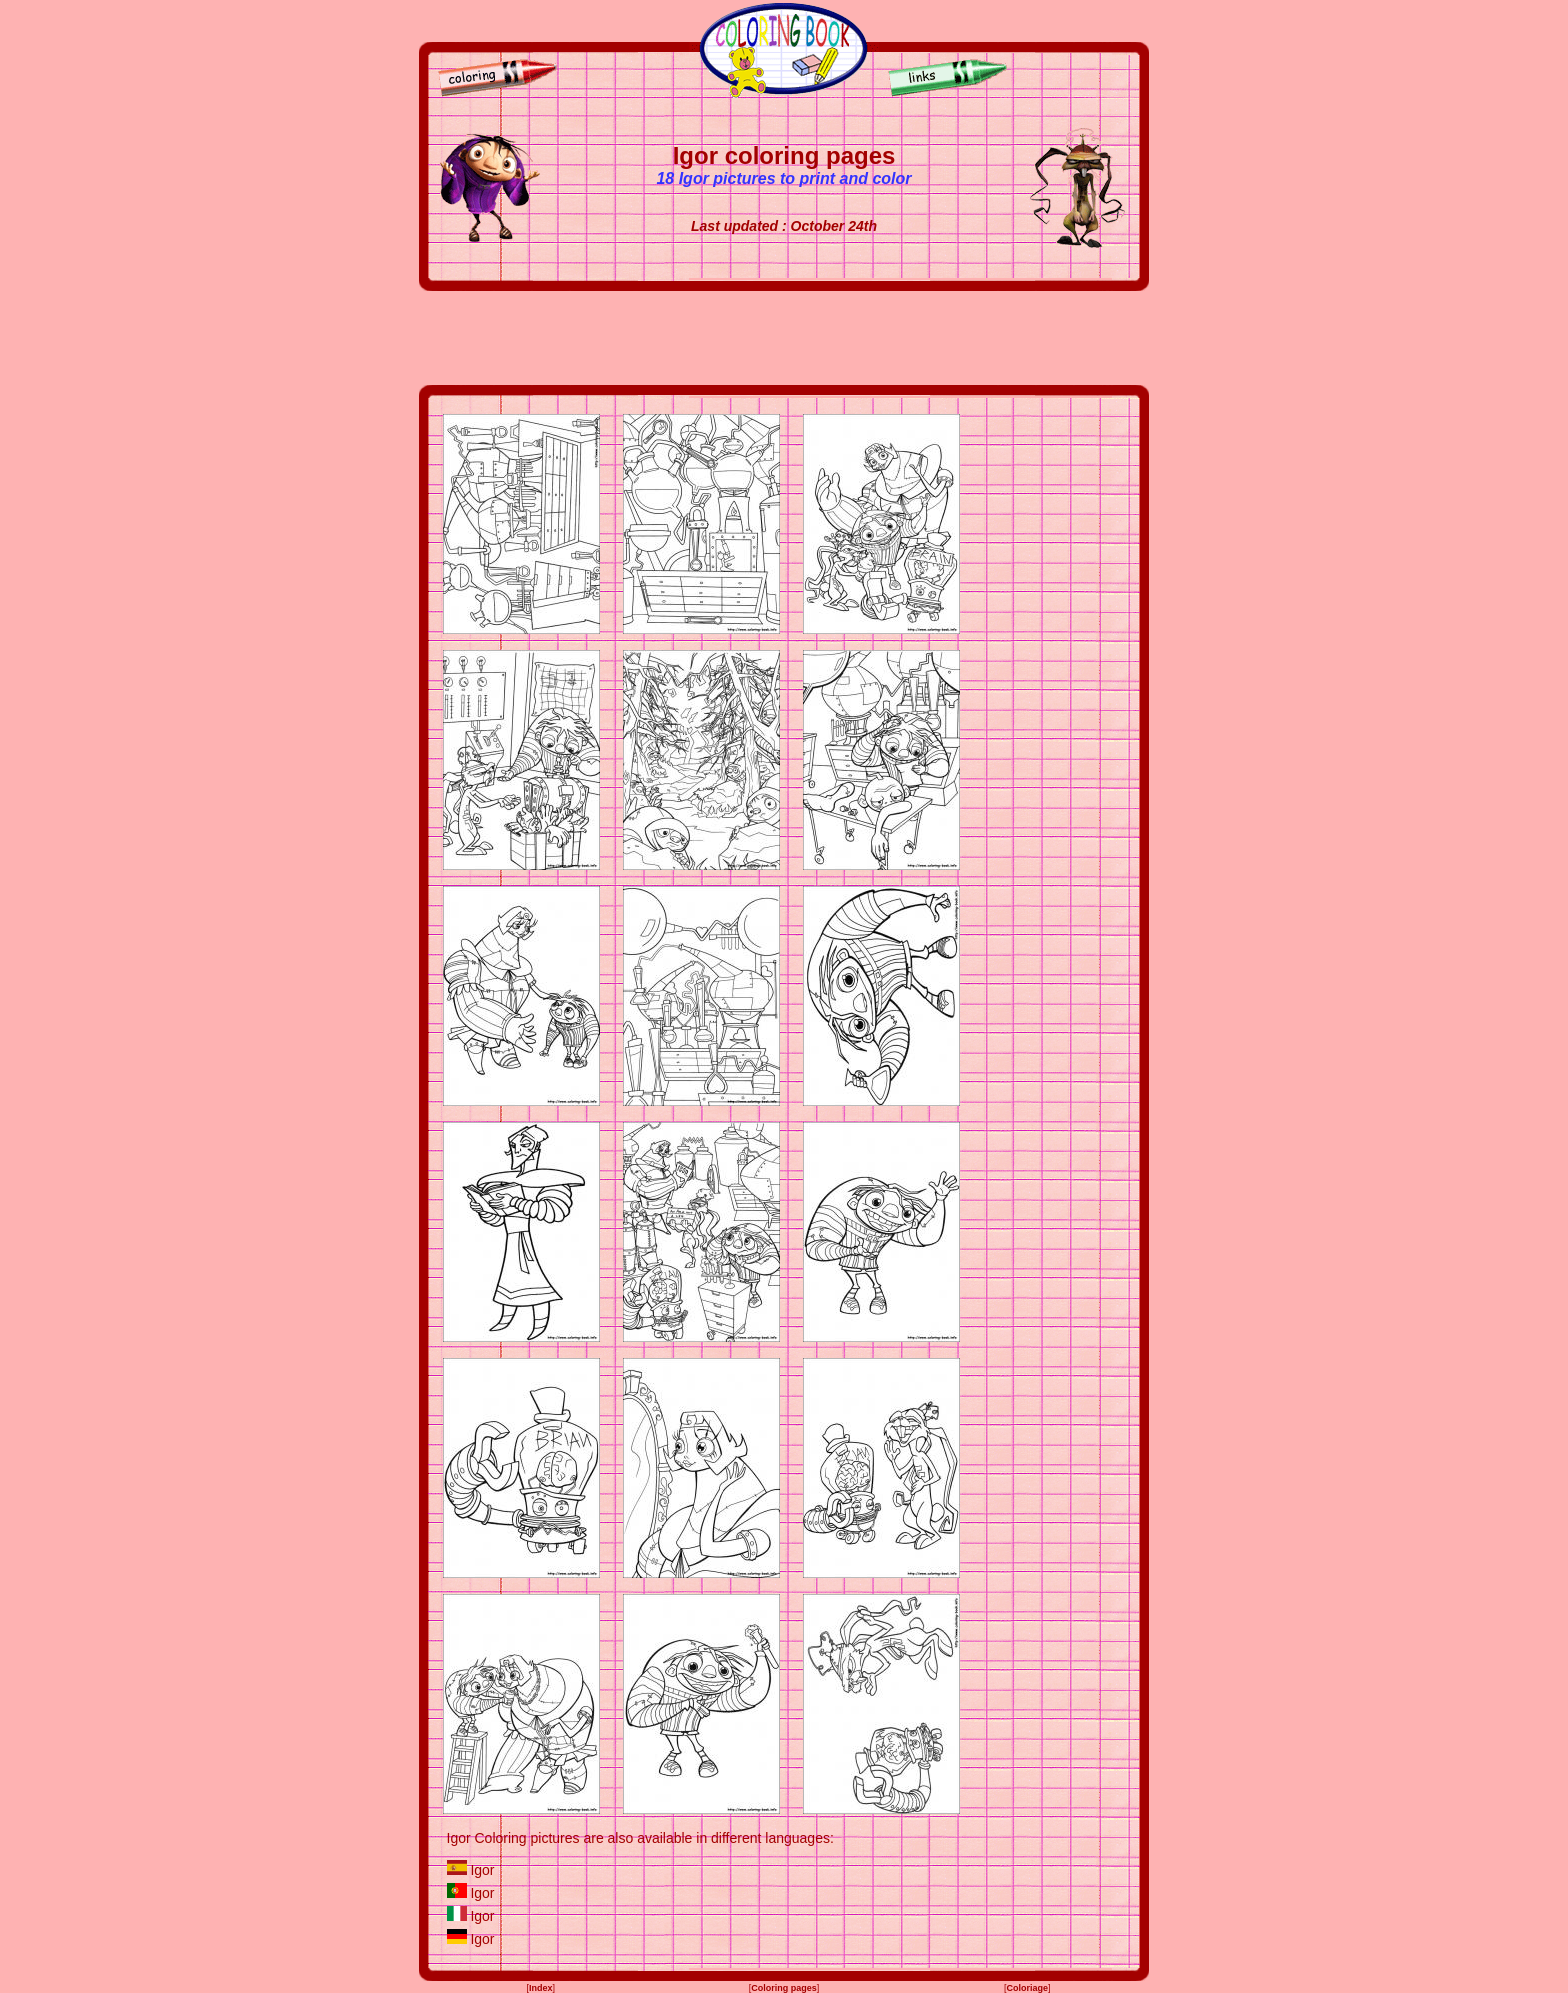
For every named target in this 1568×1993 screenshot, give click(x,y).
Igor (482, 1870)
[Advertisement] (784, 338)
